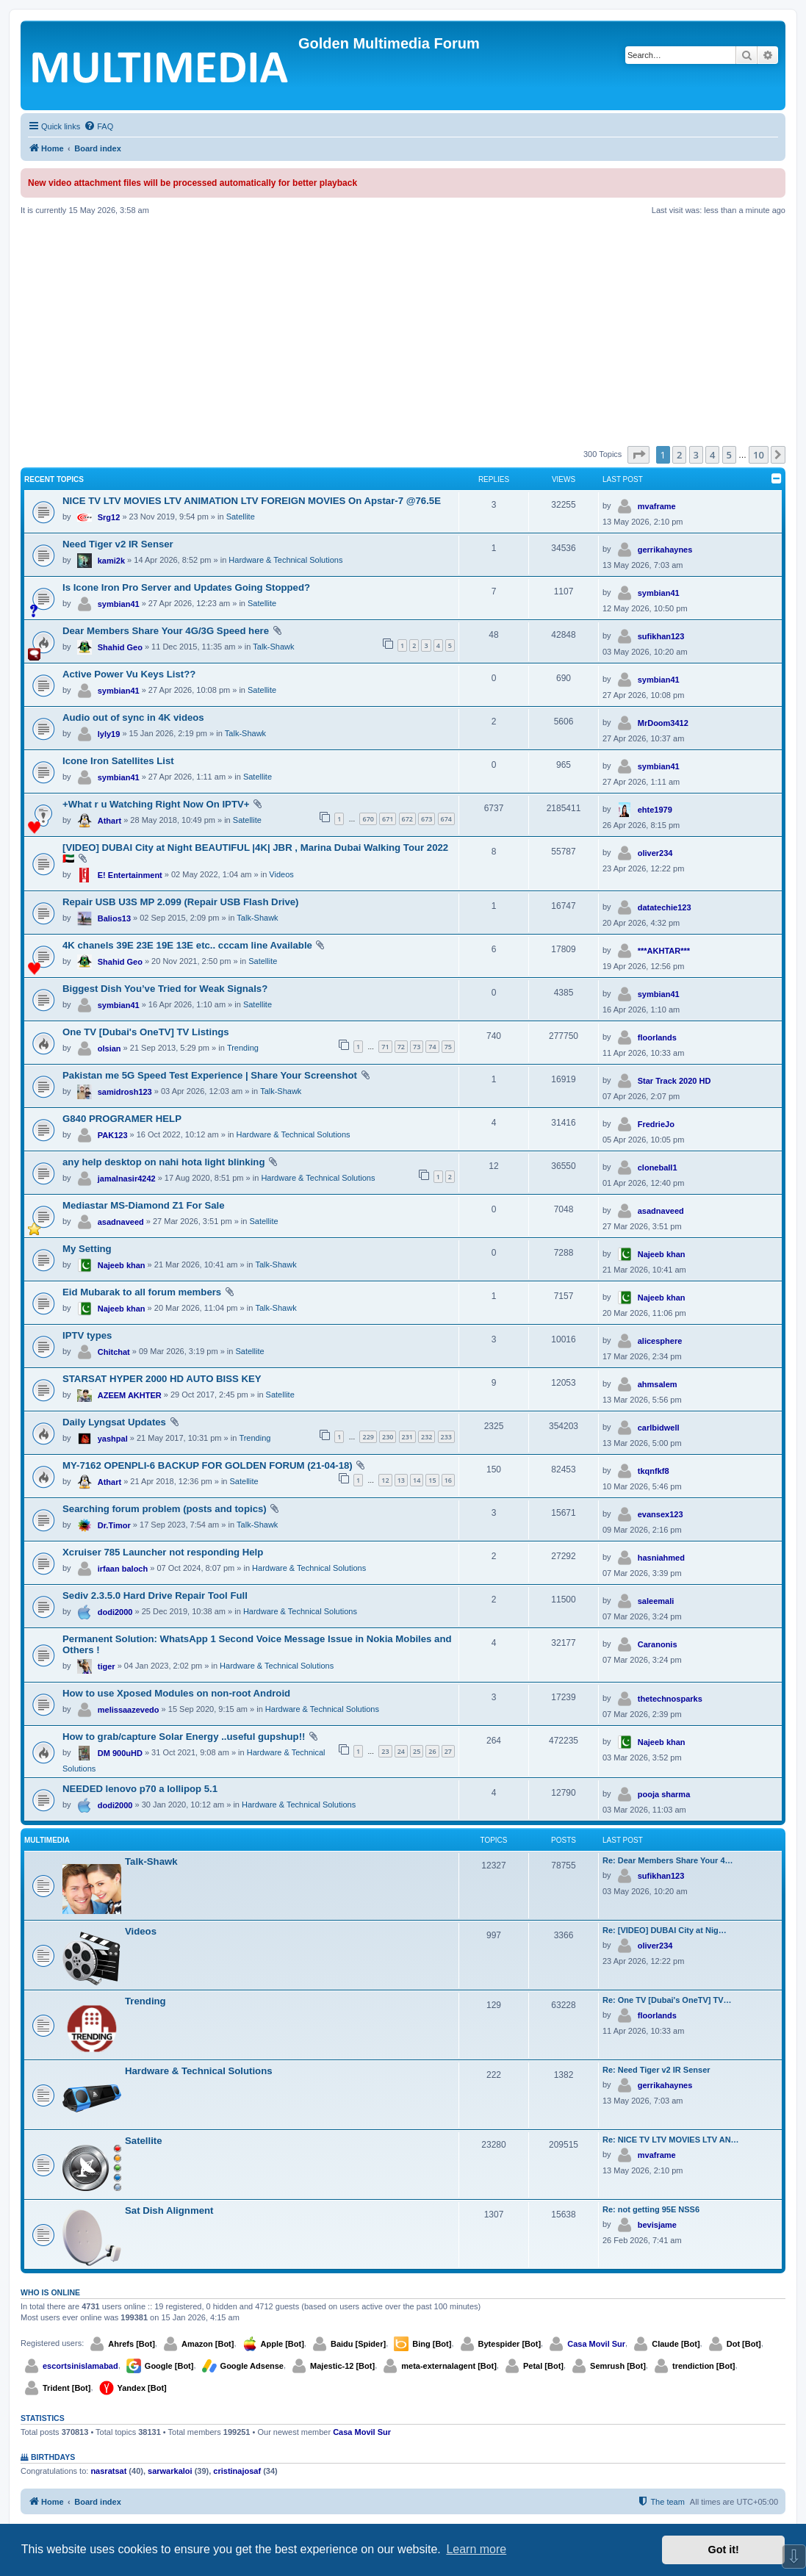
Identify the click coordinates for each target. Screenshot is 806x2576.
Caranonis (657, 1644)
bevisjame (657, 2224)
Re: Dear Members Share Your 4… (667, 1860)
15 (432, 1480)
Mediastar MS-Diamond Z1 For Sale (143, 1205)
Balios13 (114, 918)
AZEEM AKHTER (130, 1395)
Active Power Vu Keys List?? (128, 674)
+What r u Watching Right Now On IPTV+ (155, 804)
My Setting (87, 1248)
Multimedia (47, 1840)
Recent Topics (54, 479)
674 (446, 819)
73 (416, 1046)
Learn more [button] (476, 2549)
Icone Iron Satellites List (118, 760)
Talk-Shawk (273, 646)
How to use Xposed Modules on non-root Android (176, 1693)
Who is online (50, 2292)
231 (407, 1437)
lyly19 (109, 734)
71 (385, 1046)
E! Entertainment (130, 875)
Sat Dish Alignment (169, 2210)
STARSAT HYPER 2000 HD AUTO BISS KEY (162, 1378)
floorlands (657, 1037)
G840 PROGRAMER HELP (121, 1118)
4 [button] (712, 454)
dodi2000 (115, 1612)
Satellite (240, 516)
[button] (638, 455)
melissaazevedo (128, 1709)
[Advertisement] (403, 330)
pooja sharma (664, 1794)
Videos (281, 874)
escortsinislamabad (80, 2365)
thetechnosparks (670, 1698)
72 (401, 1046)
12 (385, 1480)
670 (367, 819)
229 (367, 1437)
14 (416, 1480)
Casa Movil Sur (596, 2343)
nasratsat (108, 2471)
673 (426, 819)
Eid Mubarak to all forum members (141, 1292)
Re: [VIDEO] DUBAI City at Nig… (664, 1930)
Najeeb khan (121, 1265)
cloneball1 (657, 1167)
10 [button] (758, 454)
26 (432, 1751)
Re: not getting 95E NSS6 (650, 2209)
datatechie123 (664, 907)
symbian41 (119, 604)
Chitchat (114, 1352)
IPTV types (87, 1335)
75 (448, 1046)
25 (416, 1751)
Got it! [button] (723, 2549)
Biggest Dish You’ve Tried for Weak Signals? (164, 988)
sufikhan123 (661, 636)
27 (448, 1751)
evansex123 (660, 1514)
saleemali (656, 1601)
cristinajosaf (237, 2471)
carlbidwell (659, 1427)
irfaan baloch (123, 1568)
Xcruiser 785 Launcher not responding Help (162, 1552)
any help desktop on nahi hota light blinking (163, 1162)
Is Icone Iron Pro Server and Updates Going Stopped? (186, 587)
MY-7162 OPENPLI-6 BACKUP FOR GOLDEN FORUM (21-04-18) (207, 1465)
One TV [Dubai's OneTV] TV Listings (145, 1031)
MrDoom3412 (663, 723)
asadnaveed (121, 1221)
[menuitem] (98, 126)
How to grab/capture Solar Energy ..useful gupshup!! (183, 1736)
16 (448, 1480)
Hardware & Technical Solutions (285, 559)
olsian (109, 1048)
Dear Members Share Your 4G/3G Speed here (165, 630)
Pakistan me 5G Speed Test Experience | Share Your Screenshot (209, 1075)
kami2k (111, 560)
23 (385, 1751)
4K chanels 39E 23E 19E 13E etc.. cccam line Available (187, 945)
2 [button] (679, 454)
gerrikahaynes (665, 549)
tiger (106, 1666)
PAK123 (113, 1135)
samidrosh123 (125, 1091)
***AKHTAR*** (664, 950)
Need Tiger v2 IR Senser (117, 544)
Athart (109, 820)
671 (387, 819)
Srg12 (109, 517)
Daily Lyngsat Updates (114, 1422)
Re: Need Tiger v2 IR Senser (656, 2069)
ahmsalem (657, 1384)
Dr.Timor (114, 1525)
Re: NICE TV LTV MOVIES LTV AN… (670, 2139)
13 (401, 1480)
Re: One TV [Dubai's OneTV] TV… (667, 2000)
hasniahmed (661, 1557)
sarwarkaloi (170, 2471)
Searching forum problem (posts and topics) (164, 1508)
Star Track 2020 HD (674, 1080)
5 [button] (729, 454)
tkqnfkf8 (653, 1471)
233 (446, 1437)
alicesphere (660, 1340)
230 (387, 1437)
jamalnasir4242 (127, 1178)
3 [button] (696, 454)
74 (432, 1046)
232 (426, 1437)
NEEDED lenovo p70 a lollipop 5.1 (139, 1788)
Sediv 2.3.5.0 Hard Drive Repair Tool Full (155, 1595)
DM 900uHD (120, 1753)
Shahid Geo (120, 647)
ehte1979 (655, 809)
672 (407, 819)
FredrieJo (656, 1124)
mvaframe (657, 506)
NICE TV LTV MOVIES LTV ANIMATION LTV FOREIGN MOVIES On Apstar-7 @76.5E (251, 500)
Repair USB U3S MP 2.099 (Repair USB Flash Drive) (180, 901)
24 (401, 1751)
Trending (243, 1047)
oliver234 (655, 853)
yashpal (113, 1438)
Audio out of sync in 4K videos (133, 717)
